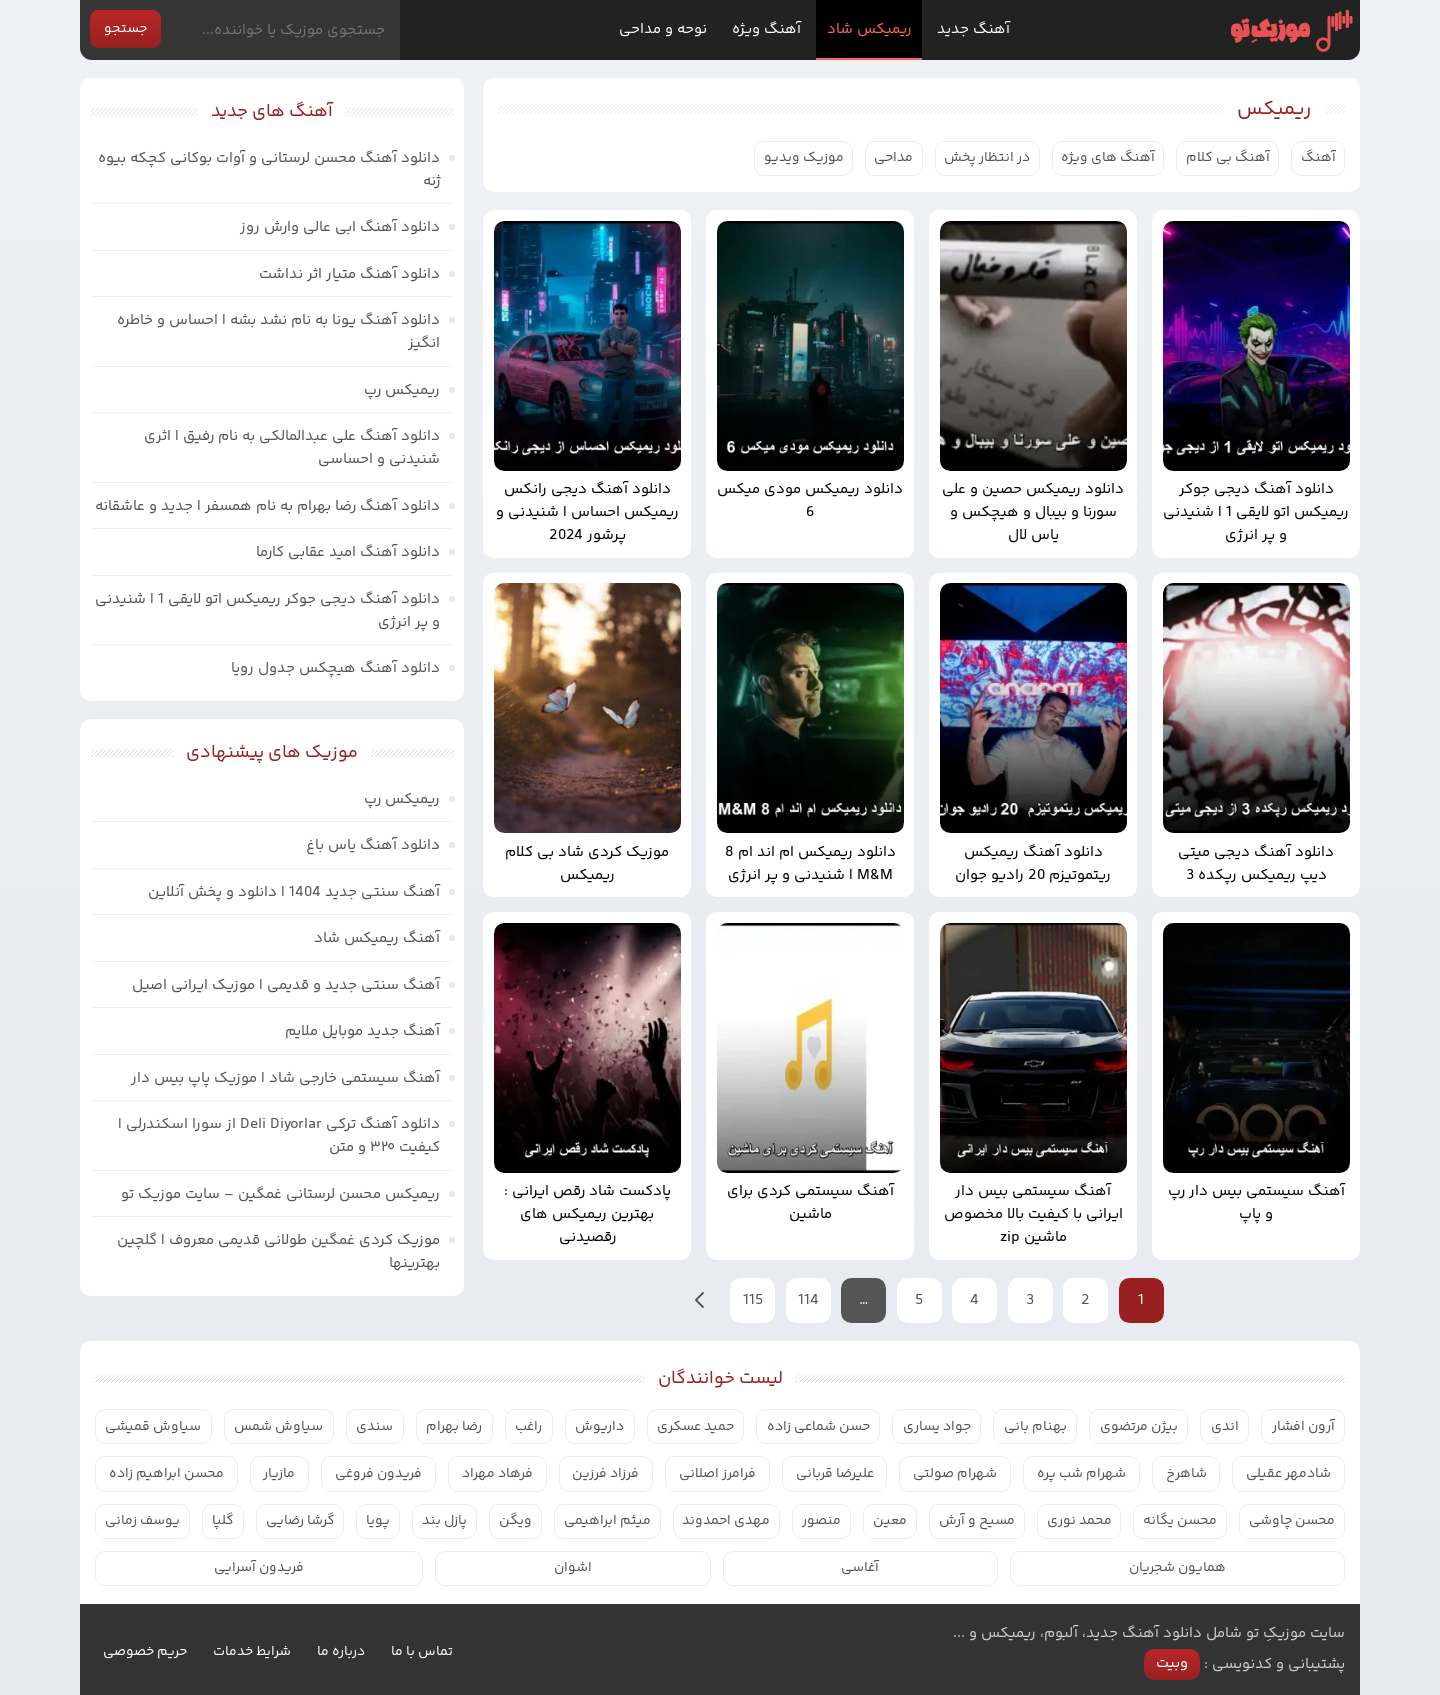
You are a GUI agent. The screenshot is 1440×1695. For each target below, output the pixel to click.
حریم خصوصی (145, 1652)
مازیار (279, 1474)
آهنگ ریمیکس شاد (377, 938)
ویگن (515, 1521)
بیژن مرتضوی (1139, 1427)
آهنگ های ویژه (1108, 158)
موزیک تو (1291, 30)
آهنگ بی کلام (1228, 158)
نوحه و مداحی (663, 29)
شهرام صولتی (955, 1474)
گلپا (223, 1521)
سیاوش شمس (278, 1427)
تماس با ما (422, 1652)
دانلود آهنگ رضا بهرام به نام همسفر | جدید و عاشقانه (267, 506)
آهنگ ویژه (766, 29)
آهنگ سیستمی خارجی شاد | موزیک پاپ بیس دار (285, 1078)
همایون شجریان (1177, 1568)
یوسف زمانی (142, 1521)
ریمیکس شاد (869, 29)
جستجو (125, 29)
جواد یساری (937, 1427)
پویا (378, 1521)
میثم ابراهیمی (607, 1521)
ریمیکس (1274, 109)
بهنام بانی (1035, 1427)
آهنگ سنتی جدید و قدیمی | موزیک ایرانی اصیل (286, 985)
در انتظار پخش (987, 158)
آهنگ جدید (973, 29)
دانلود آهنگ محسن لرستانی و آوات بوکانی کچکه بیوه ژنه (269, 170)
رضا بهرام (454, 1427)
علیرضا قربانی (835, 1474)
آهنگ (1318, 158)
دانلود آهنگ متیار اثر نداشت (349, 274)
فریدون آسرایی (259, 1568)
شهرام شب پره (1081, 1474)
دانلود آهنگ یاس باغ (373, 845)
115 (753, 1300)
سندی (374, 1427)
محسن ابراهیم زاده (166, 1474)
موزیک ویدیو (804, 158)
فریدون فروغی (378, 1474)
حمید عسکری (695, 1427)
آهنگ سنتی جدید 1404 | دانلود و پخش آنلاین (294, 892)
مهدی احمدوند (726, 1521)
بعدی (700, 1300)
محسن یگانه (1180, 1521)
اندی (1225, 1427)
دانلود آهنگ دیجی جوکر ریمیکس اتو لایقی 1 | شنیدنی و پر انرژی (267, 611)
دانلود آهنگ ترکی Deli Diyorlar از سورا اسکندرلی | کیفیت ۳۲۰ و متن (279, 1136)
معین (890, 1521)
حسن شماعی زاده (818, 1427)
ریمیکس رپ (402, 390)
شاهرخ (1186, 1474)
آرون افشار (1303, 1427)
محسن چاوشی (1292, 1521)
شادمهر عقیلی (1288, 1474)
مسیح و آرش (977, 1521)
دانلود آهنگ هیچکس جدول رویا (335, 668)
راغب (528, 1427)
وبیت (1172, 1663)
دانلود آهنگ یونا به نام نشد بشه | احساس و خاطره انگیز (278, 332)
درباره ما (341, 1652)
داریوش (599, 1427)
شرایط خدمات (252, 1652)
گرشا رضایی (300, 1521)
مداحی (893, 158)
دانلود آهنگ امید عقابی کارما (348, 552)
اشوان (573, 1568)
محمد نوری (1079, 1521)
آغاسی (860, 1568)
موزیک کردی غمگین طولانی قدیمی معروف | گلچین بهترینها (278, 1252)
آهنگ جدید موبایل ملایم (362, 1031)
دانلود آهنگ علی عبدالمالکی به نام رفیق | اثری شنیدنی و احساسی (292, 448)
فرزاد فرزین (605, 1474)
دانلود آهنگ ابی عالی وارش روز (340, 227)
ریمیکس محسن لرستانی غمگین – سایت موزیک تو (280, 1194)
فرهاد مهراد (497, 1474)
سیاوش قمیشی (153, 1427)
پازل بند (444, 1521)
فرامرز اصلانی (717, 1474)
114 (808, 1300)
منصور (821, 1521)
